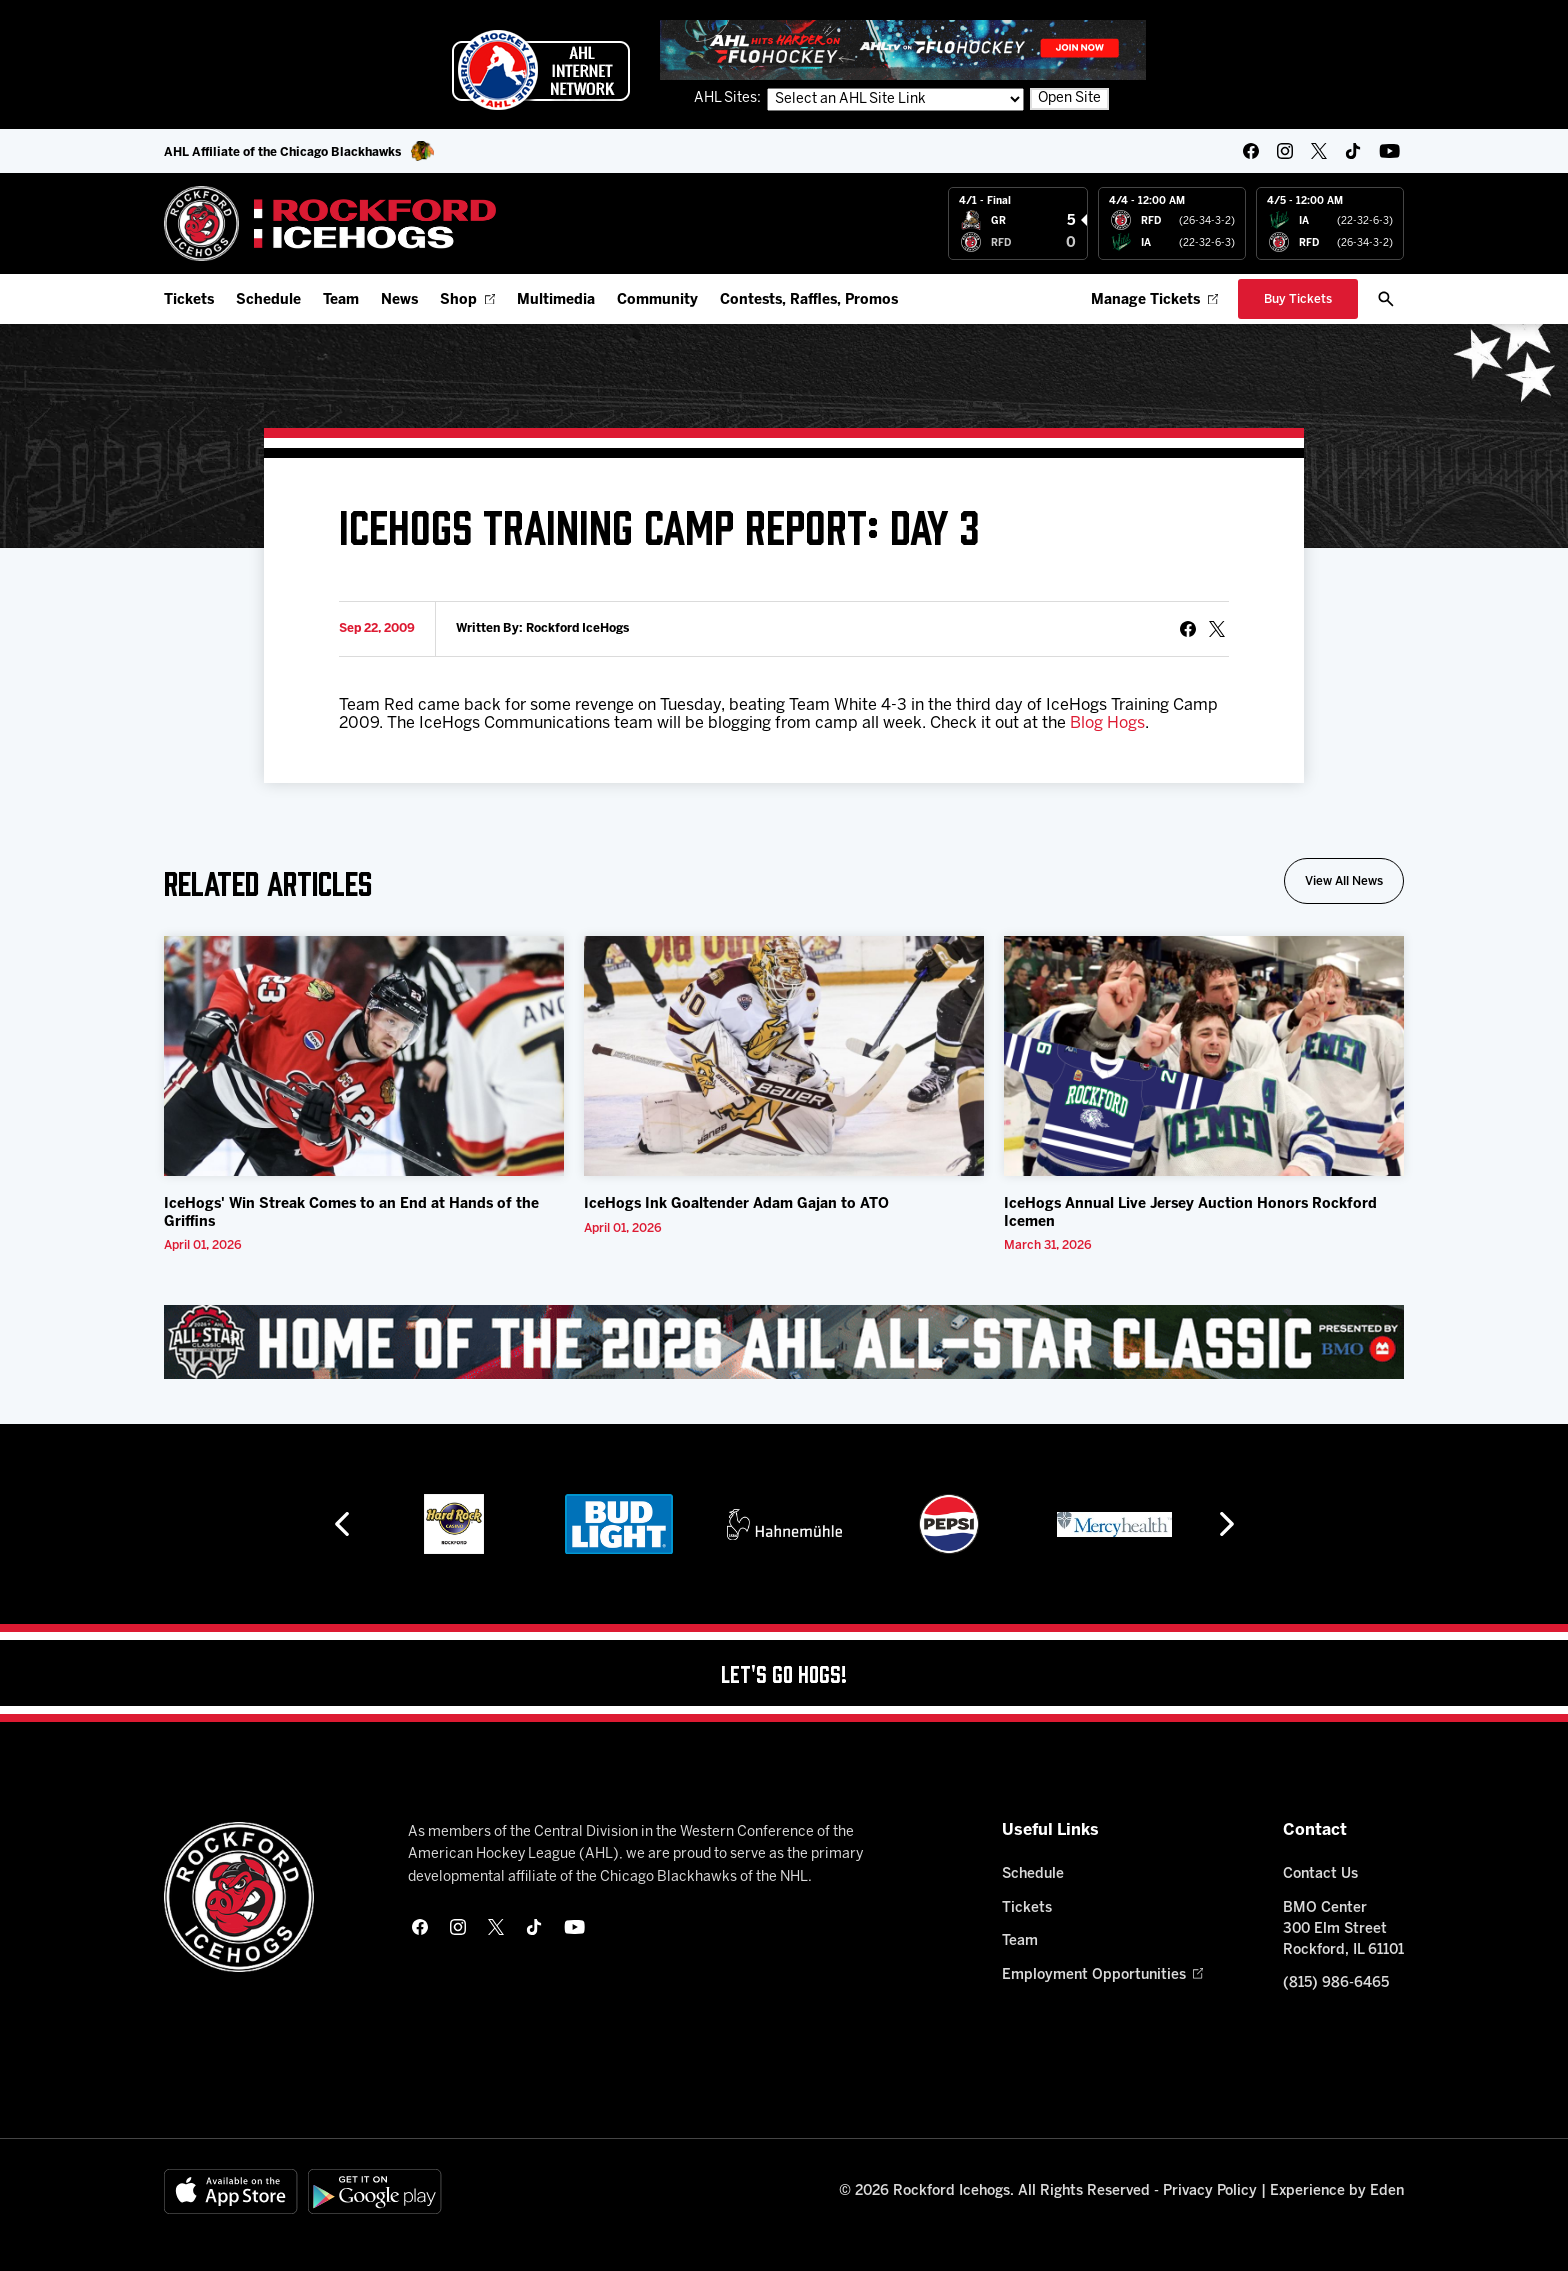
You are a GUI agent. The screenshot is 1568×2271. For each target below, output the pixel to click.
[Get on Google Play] (375, 2191)
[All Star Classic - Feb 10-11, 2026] (784, 1342)
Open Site (1069, 98)
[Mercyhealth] (1114, 1524)
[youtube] (1389, 151)
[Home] (330, 223)
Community (657, 300)
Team (341, 300)
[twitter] (1319, 151)
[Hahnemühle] (784, 1524)
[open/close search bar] (1386, 299)
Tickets (189, 300)
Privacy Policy (1210, 2191)
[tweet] (1217, 629)
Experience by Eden (1337, 2191)
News (399, 300)
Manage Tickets (1154, 300)
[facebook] (1251, 151)
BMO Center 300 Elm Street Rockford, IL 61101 (1343, 1929)
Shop (467, 300)
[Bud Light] (618, 1524)
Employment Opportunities (1102, 1975)
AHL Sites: (729, 98)
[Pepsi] (949, 1524)
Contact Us (1320, 1874)
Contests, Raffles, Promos (809, 300)
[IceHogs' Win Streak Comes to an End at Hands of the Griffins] (364, 1056)
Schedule (268, 300)
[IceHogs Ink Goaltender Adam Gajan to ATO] (784, 1056)
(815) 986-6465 (1336, 1983)
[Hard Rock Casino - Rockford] (454, 1524)
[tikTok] (1353, 151)
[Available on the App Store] (231, 2191)
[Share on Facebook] (1188, 629)
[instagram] (1285, 151)
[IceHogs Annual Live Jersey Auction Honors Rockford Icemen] (1204, 1056)
